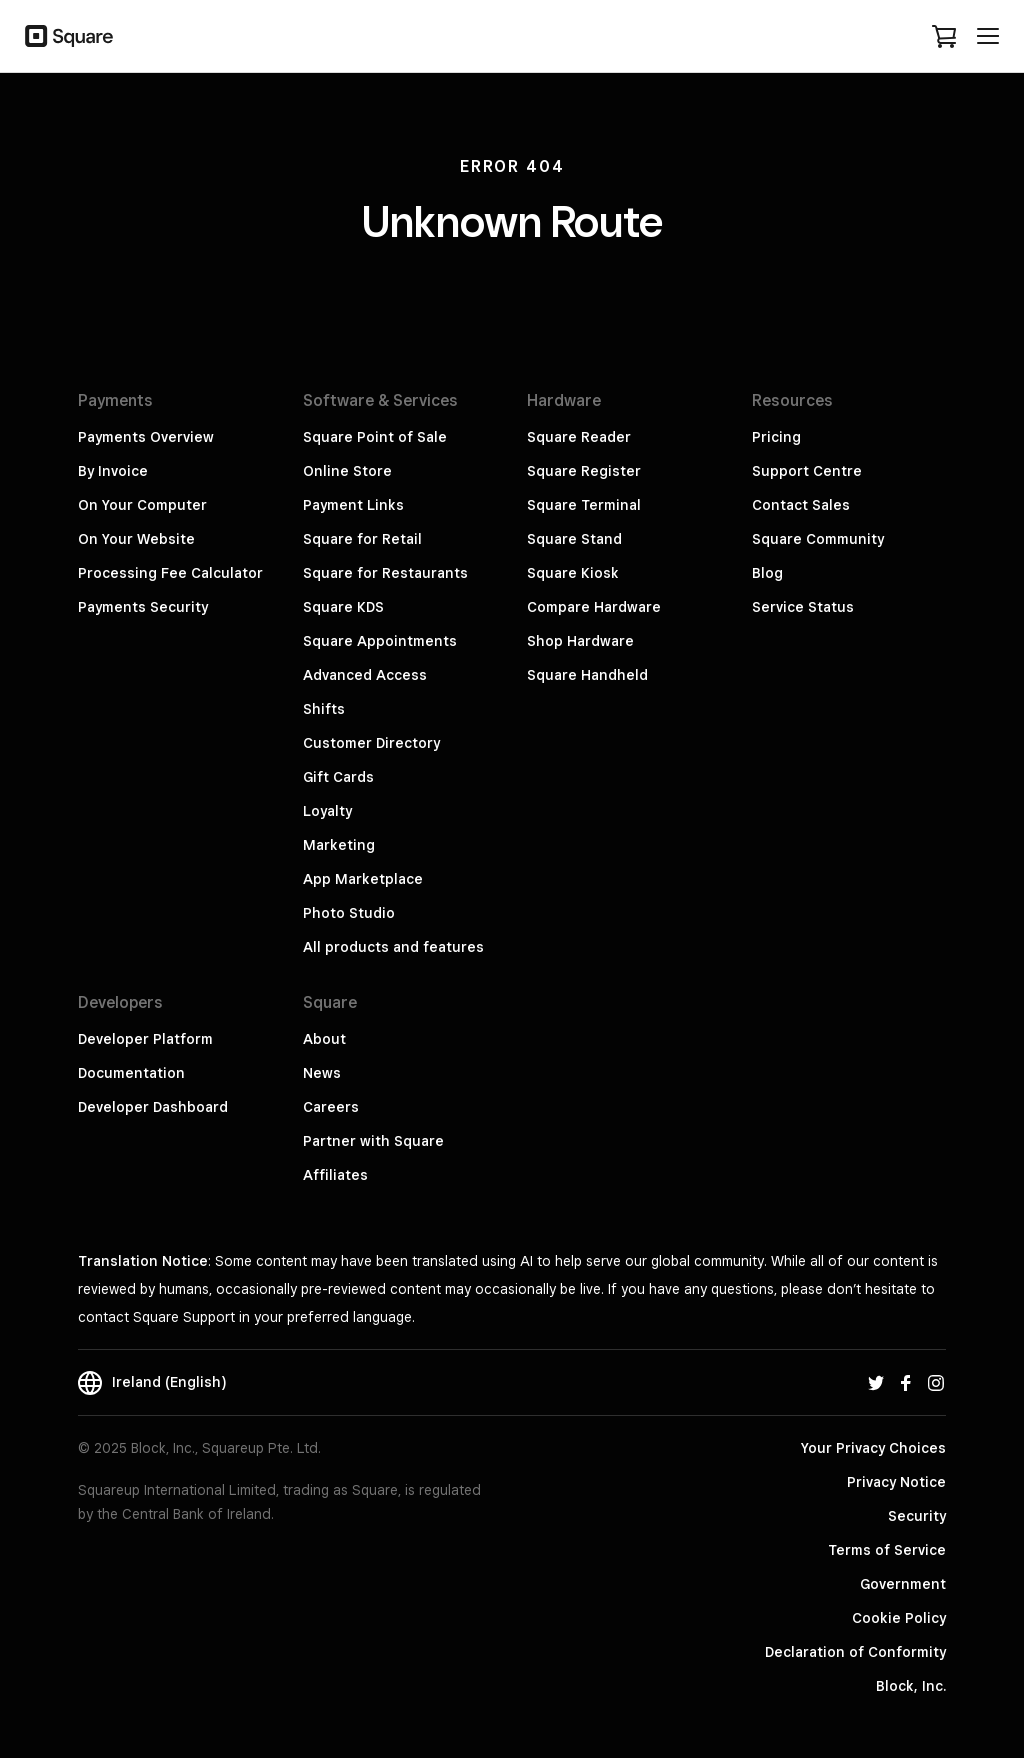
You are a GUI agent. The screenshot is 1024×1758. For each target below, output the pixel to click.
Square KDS (343, 607)
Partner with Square (373, 1141)
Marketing (339, 845)
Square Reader (579, 437)
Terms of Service (887, 1550)
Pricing (776, 437)
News (322, 1073)
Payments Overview (146, 437)
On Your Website (136, 539)
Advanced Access (365, 675)
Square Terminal (584, 505)
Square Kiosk (573, 573)
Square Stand (574, 539)
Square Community (818, 539)
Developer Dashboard (153, 1107)
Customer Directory (371, 743)
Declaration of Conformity (855, 1652)
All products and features (393, 947)
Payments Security (143, 607)
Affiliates (335, 1175)
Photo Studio (349, 913)
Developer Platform (145, 1039)
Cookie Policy (899, 1618)
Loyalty (327, 811)
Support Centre (807, 471)
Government (903, 1584)
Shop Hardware (580, 641)
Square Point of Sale (375, 437)
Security (917, 1516)
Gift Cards (338, 777)
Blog (767, 573)
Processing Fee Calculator (170, 573)
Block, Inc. (911, 1686)
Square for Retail (362, 539)
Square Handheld (587, 675)
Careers (331, 1107)
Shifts (324, 709)
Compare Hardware (594, 607)
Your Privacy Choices (873, 1448)
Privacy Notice (896, 1482)
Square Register (584, 471)
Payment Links (353, 505)
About (324, 1039)
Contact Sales (801, 505)
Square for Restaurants (385, 573)
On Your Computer (142, 505)
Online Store (347, 471)
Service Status (803, 607)
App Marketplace (363, 879)
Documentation (131, 1073)
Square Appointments (380, 641)
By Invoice (113, 471)
